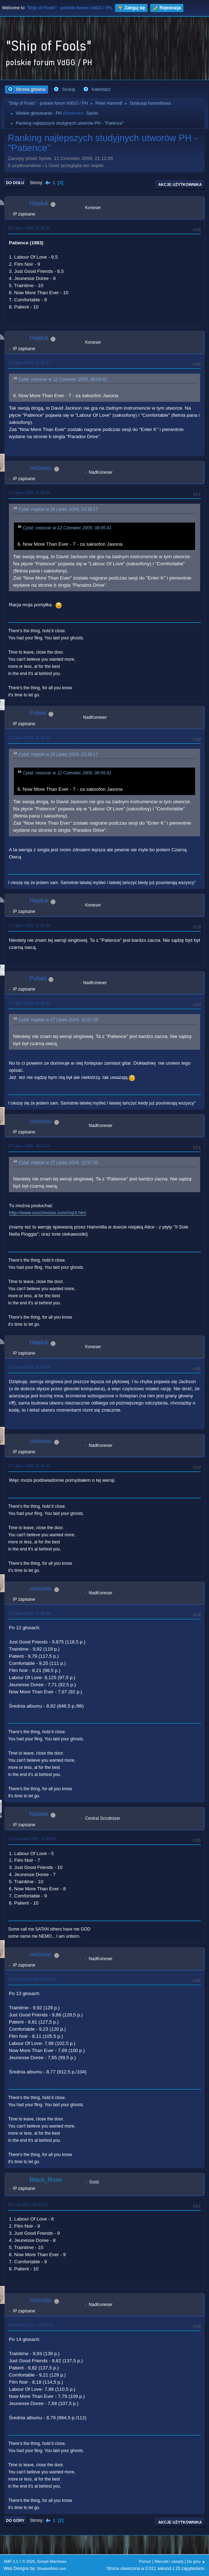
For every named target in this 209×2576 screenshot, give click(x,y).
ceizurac (41, 467)
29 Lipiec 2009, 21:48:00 (29, 1613)
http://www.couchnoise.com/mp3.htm (47, 1212)
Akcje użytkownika (180, 184)
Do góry (15, 2520)
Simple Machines (51, 2561)
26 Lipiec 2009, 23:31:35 (29, 228)
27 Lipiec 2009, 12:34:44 (29, 738)
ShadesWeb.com (51, 2568)
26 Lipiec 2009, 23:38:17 (29, 362)
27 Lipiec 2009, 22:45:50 (29, 1367)
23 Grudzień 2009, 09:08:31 (32, 1979)
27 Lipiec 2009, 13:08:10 (29, 1003)
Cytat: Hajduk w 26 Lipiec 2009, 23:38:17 (58, 509)
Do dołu (15, 183)
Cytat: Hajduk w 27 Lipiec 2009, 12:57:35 (58, 1020)
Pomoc (145, 2561)
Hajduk (39, 203)
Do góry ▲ (196, 2561)
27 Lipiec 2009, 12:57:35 (29, 925)
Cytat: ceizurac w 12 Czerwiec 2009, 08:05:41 (63, 379)
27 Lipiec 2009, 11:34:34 (29, 492)
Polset (38, 713)
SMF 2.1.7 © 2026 (19, 2561)
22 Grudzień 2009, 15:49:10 (32, 1839)
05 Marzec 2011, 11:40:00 (30, 2325)
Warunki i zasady (169, 2561)
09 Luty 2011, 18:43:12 (27, 2204)
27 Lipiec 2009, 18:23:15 (29, 1146)
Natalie (39, 1814)
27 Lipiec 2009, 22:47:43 (29, 1466)
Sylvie (92, 113)
